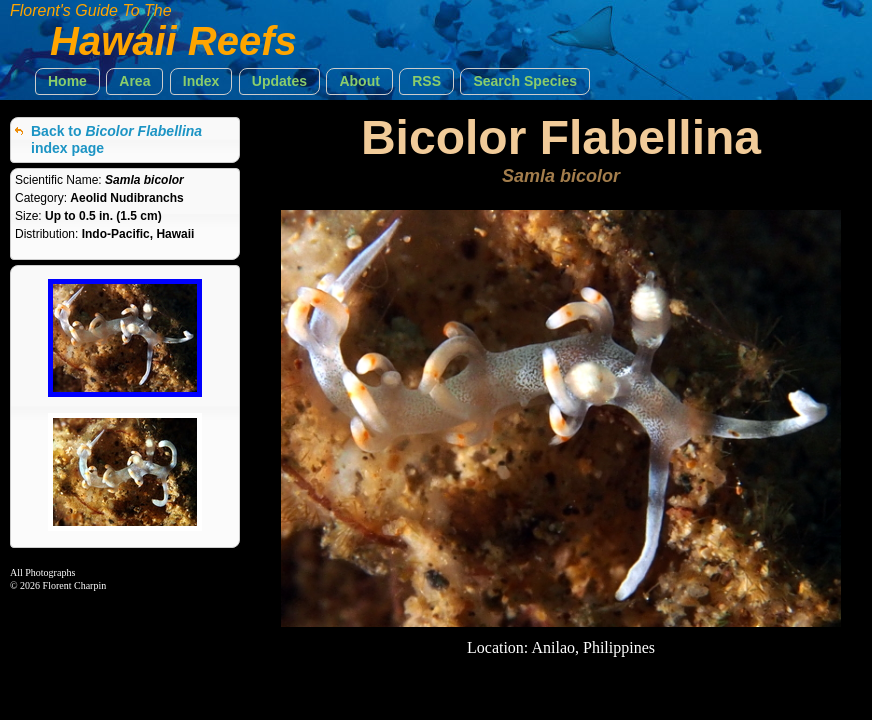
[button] (67, 81)
